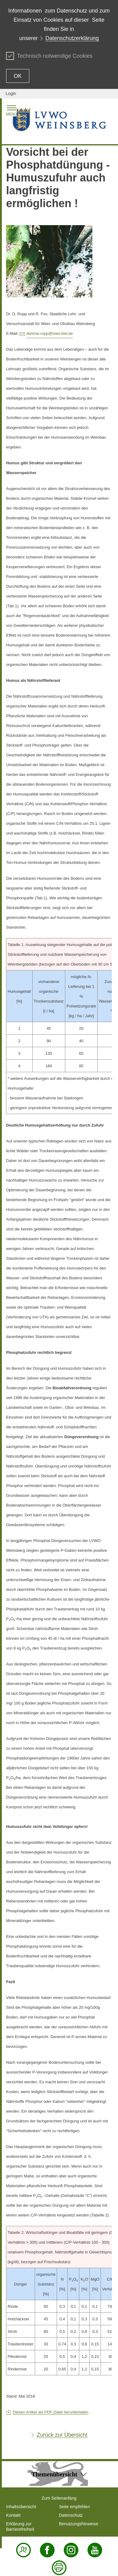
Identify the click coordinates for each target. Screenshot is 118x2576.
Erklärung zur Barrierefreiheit (20, 2526)
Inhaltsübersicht (21, 2506)
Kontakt (13, 2515)
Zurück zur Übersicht (62, 2435)
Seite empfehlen (74, 2506)
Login (11, 93)
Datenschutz (71, 2515)
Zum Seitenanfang (58, 2498)
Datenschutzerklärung (72, 38)
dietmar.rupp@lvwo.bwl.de (49, 333)
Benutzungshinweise (78, 2523)
